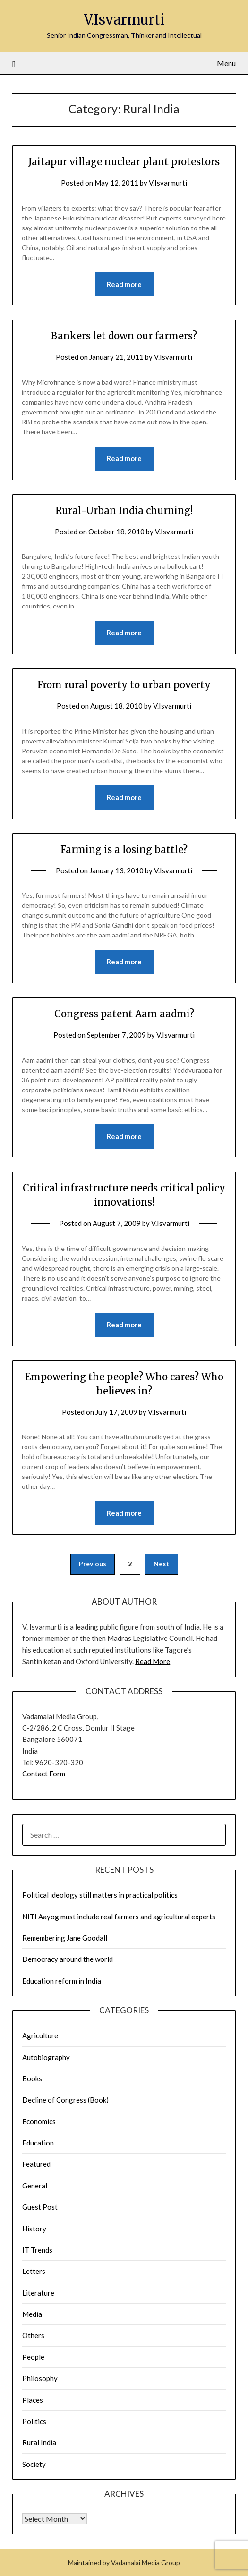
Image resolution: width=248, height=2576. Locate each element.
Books (32, 2078)
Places (32, 2400)
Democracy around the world (67, 1959)
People (33, 2357)
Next (162, 1564)
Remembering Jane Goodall (64, 1938)
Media (32, 2314)
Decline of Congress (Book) (65, 2099)
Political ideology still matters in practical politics (100, 1895)
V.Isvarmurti (124, 19)
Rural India (39, 2442)
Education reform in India (61, 1980)
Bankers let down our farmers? (124, 336)
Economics (39, 2121)
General (34, 2185)
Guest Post (40, 2207)
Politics (34, 2421)
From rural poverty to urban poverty (124, 685)
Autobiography (46, 2057)
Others (33, 2335)
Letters (33, 2271)
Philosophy (40, 2378)
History (34, 2228)
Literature (38, 2293)
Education (38, 2142)
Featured (36, 2164)
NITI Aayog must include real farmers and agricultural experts (118, 1916)
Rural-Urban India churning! (124, 510)
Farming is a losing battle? (124, 849)
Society (34, 2464)
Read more (124, 284)
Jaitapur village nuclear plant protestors (124, 162)
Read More (152, 1661)
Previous (92, 1564)
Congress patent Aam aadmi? (124, 1014)
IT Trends (37, 2250)
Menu (226, 63)
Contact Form (43, 1773)
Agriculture (40, 2035)
